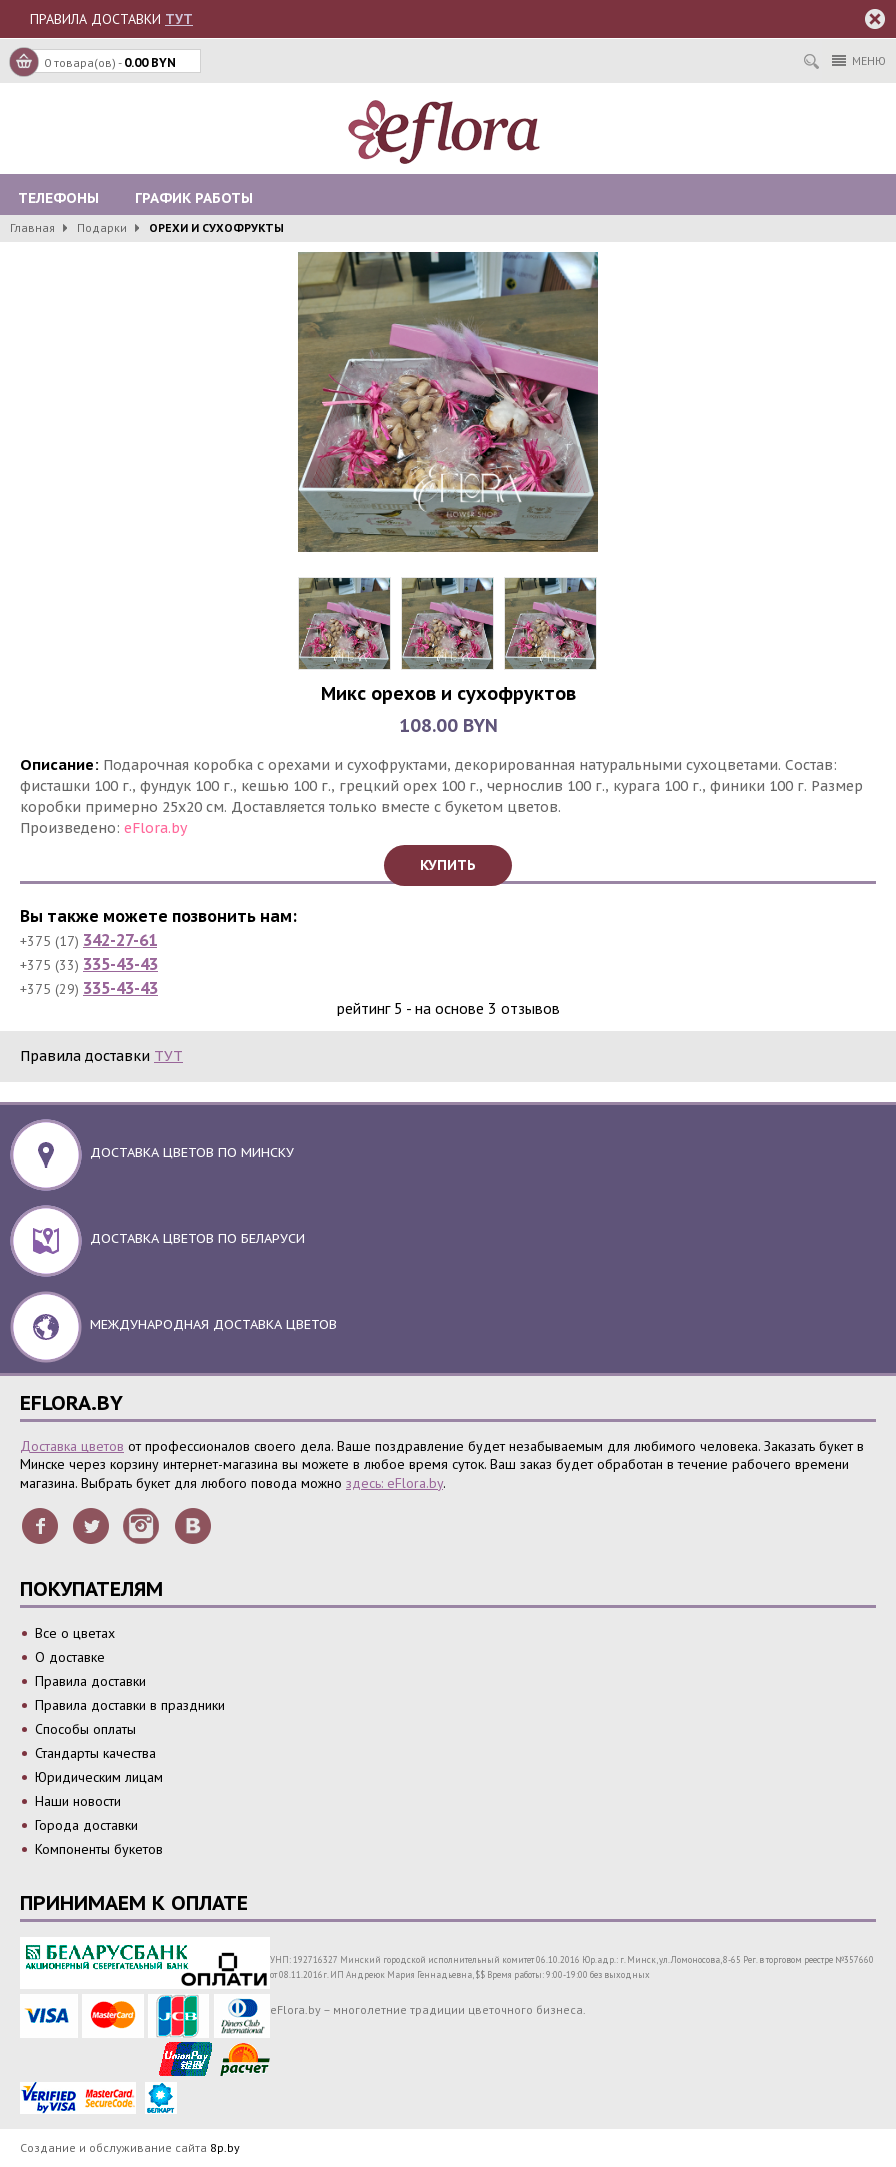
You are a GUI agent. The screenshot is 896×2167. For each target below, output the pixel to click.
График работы (194, 198)
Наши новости (78, 1801)
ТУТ (179, 19)
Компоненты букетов (99, 1849)
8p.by (225, 2147)
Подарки (102, 227)
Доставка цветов (72, 1446)
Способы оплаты (85, 1729)
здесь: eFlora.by (394, 1483)
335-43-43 (120, 964)
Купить (448, 865)
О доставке (70, 1657)
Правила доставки (90, 1681)
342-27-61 (120, 940)
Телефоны (58, 198)
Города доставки (86, 1825)
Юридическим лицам (99, 1777)
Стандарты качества (95, 1753)
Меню (859, 60)
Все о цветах (75, 1633)
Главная (32, 227)
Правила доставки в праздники (130, 1705)
